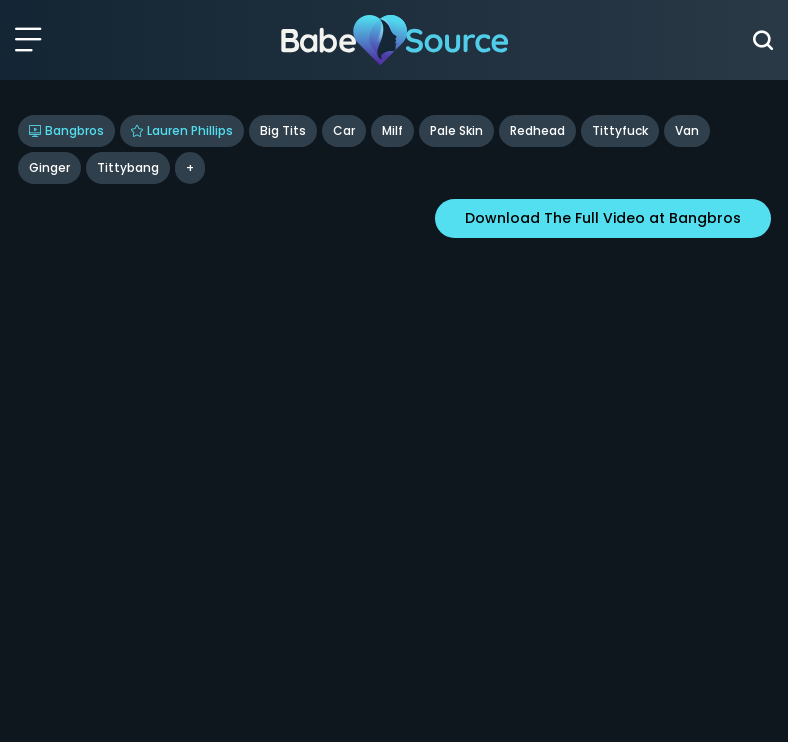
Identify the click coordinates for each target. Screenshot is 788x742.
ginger (49, 167)
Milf (392, 130)
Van (687, 130)
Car (344, 130)
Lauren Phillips (182, 130)
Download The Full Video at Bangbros (603, 218)
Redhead (537, 130)
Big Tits (283, 130)
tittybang (128, 167)
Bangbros (66, 130)
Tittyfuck (620, 130)
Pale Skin (456, 130)
